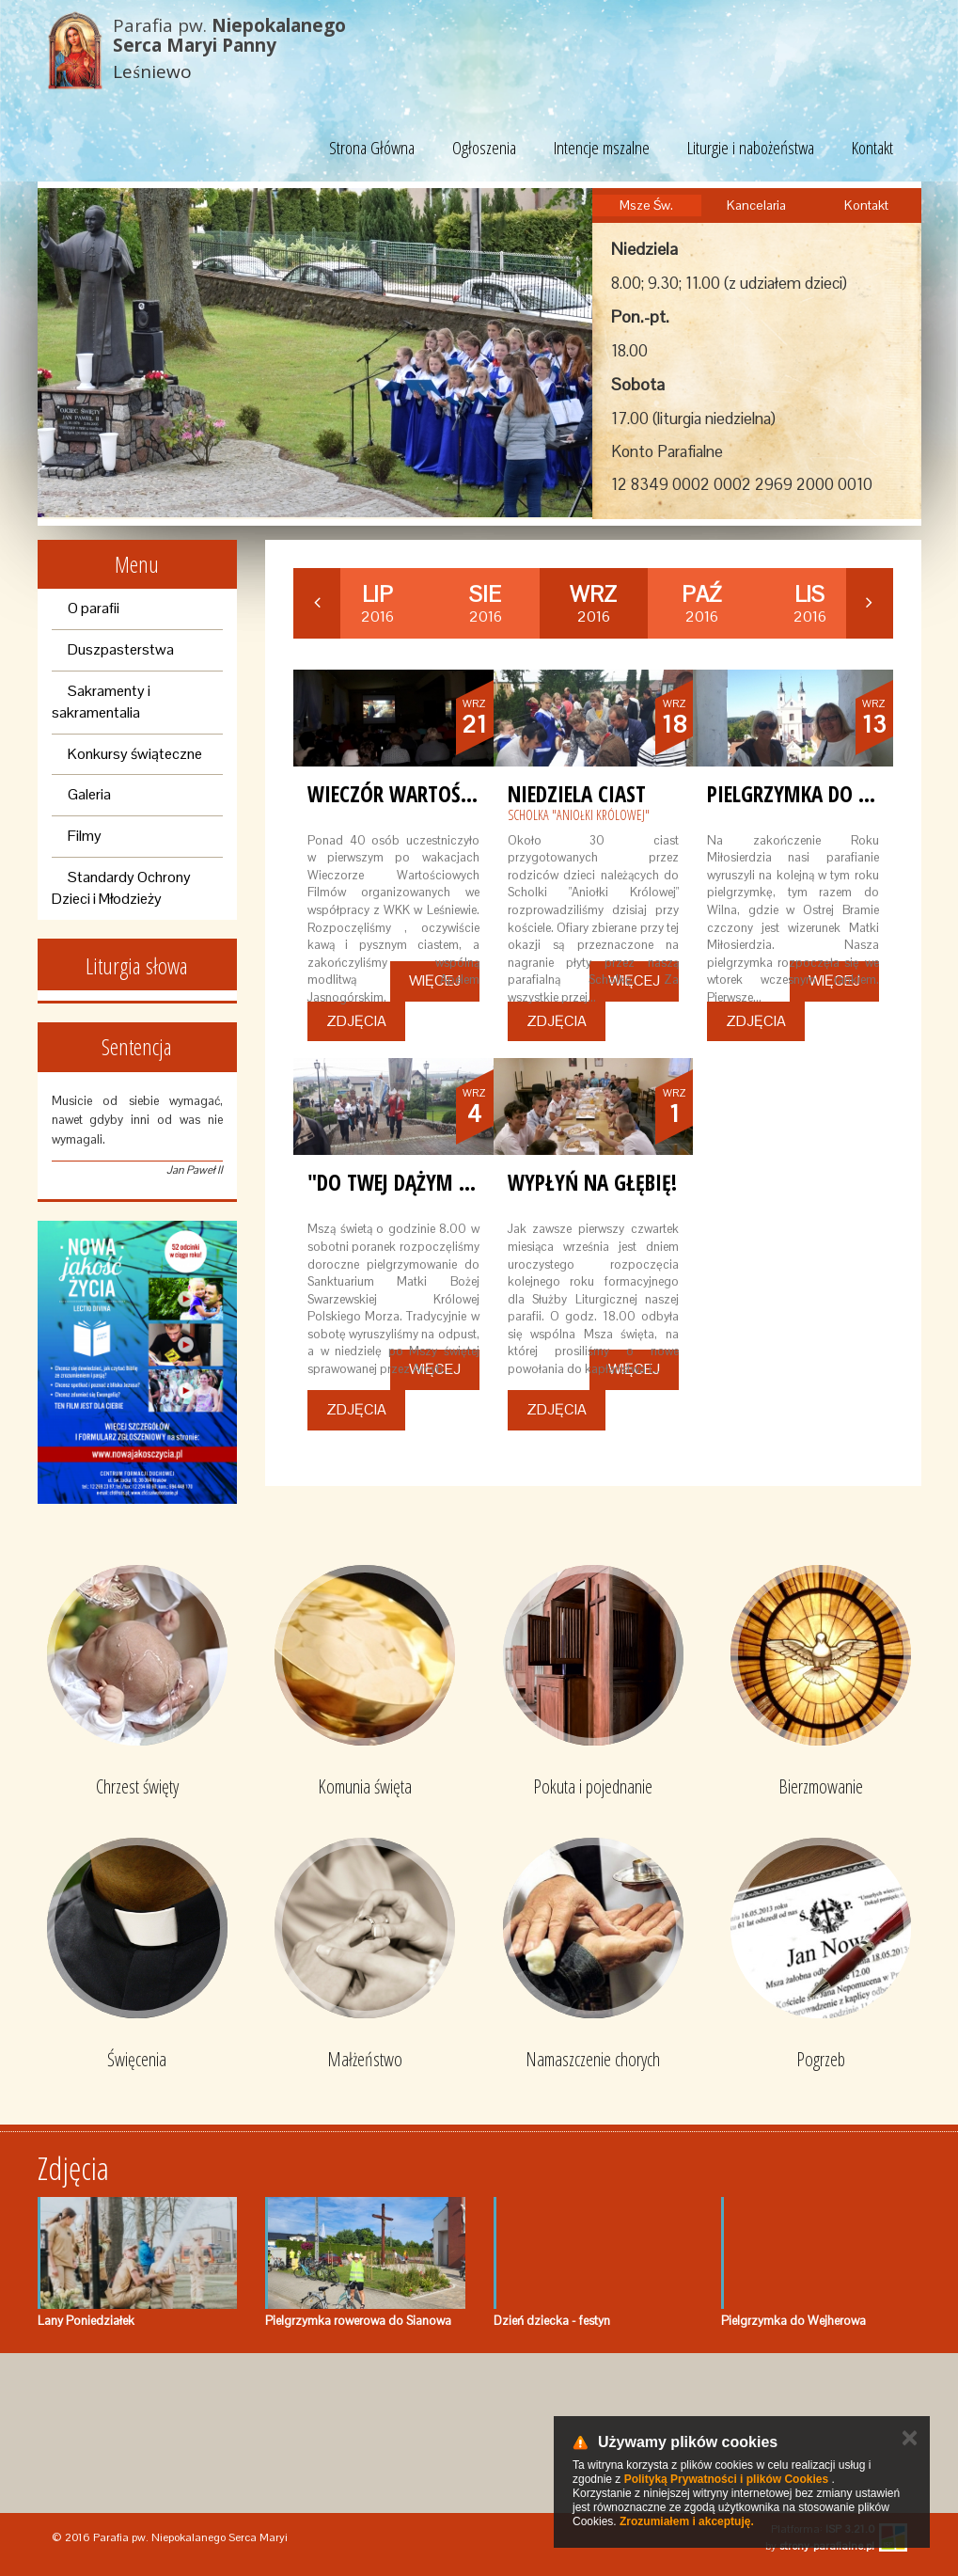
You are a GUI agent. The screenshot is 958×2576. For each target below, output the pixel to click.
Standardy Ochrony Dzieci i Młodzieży (121, 888)
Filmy (85, 835)
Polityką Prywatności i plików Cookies (726, 2479)
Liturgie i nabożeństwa (750, 147)
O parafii (93, 608)
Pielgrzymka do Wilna (811, 794)
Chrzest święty (137, 1786)
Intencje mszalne (602, 147)
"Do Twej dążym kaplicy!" (424, 1182)
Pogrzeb (820, 2059)
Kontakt (872, 147)
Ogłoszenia (484, 147)
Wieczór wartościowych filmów (462, 794)
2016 (377, 603)
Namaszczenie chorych (593, 2059)
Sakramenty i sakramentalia (101, 701)
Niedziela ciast (577, 794)
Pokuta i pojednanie (592, 1786)
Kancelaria (756, 205)
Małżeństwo (364, 2059)
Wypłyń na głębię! (592, 1182)
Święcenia (136, 2059)
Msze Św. (646, 205)
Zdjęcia (356, 1021)
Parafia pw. (229, 35)
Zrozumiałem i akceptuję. (687, 2521)
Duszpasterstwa (121, 649)
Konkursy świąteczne (135, 754)
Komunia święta (365, 1786)
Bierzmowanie (820, 1786)
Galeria (89, 794)
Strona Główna (372, 147)
